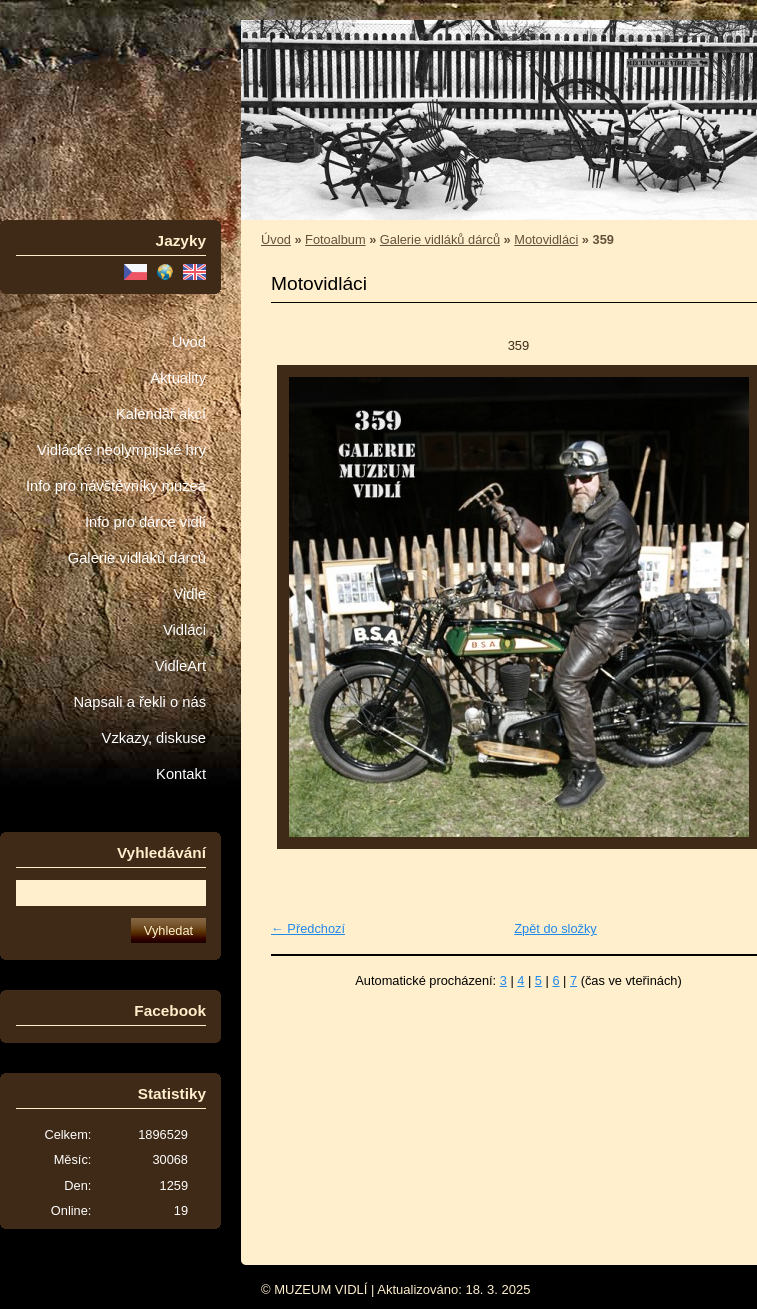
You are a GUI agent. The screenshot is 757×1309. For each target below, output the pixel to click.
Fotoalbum (335, 239)
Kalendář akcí (161, 414)
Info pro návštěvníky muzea (116, 486)
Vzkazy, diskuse (154, 738)
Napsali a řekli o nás (139, 702)
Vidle (190, 594)
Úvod (189, 342)
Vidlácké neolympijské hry (121, 450)
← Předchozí (308, 928)
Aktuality (178, 378)
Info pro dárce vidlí (145, 522)
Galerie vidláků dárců (137, 558)
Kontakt (181, 774)
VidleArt (180, 666)
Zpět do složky (555, 928)
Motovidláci (546, 239)
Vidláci (184, 630)
